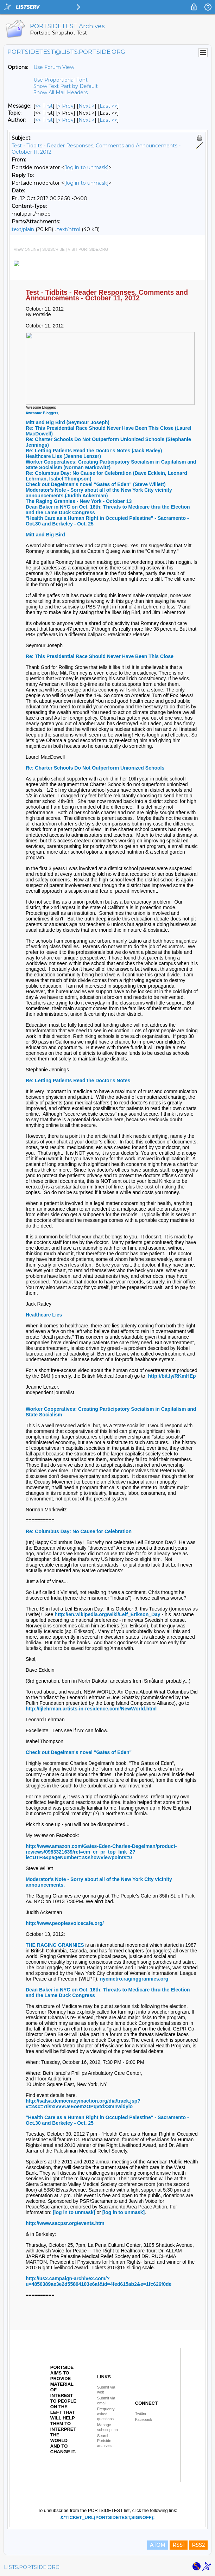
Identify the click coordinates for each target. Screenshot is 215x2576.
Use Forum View (53, 67)
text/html (68, 229)
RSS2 (198, 2545)
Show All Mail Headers (60, 92)
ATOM (157, 2545)
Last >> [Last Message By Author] (108, 120)
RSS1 (178, 2545)
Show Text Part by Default (65, 86)
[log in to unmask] (86, 167)
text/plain (23, 229)
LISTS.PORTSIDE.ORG (31, 2567)
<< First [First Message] (44, 106)
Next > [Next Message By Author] (86, 120)
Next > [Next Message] (86, 106)
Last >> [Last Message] (108, 106)
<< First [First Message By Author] (44, 120)
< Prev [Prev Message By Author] (66, 120)
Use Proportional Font (60, 80)
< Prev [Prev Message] (66, 106)
